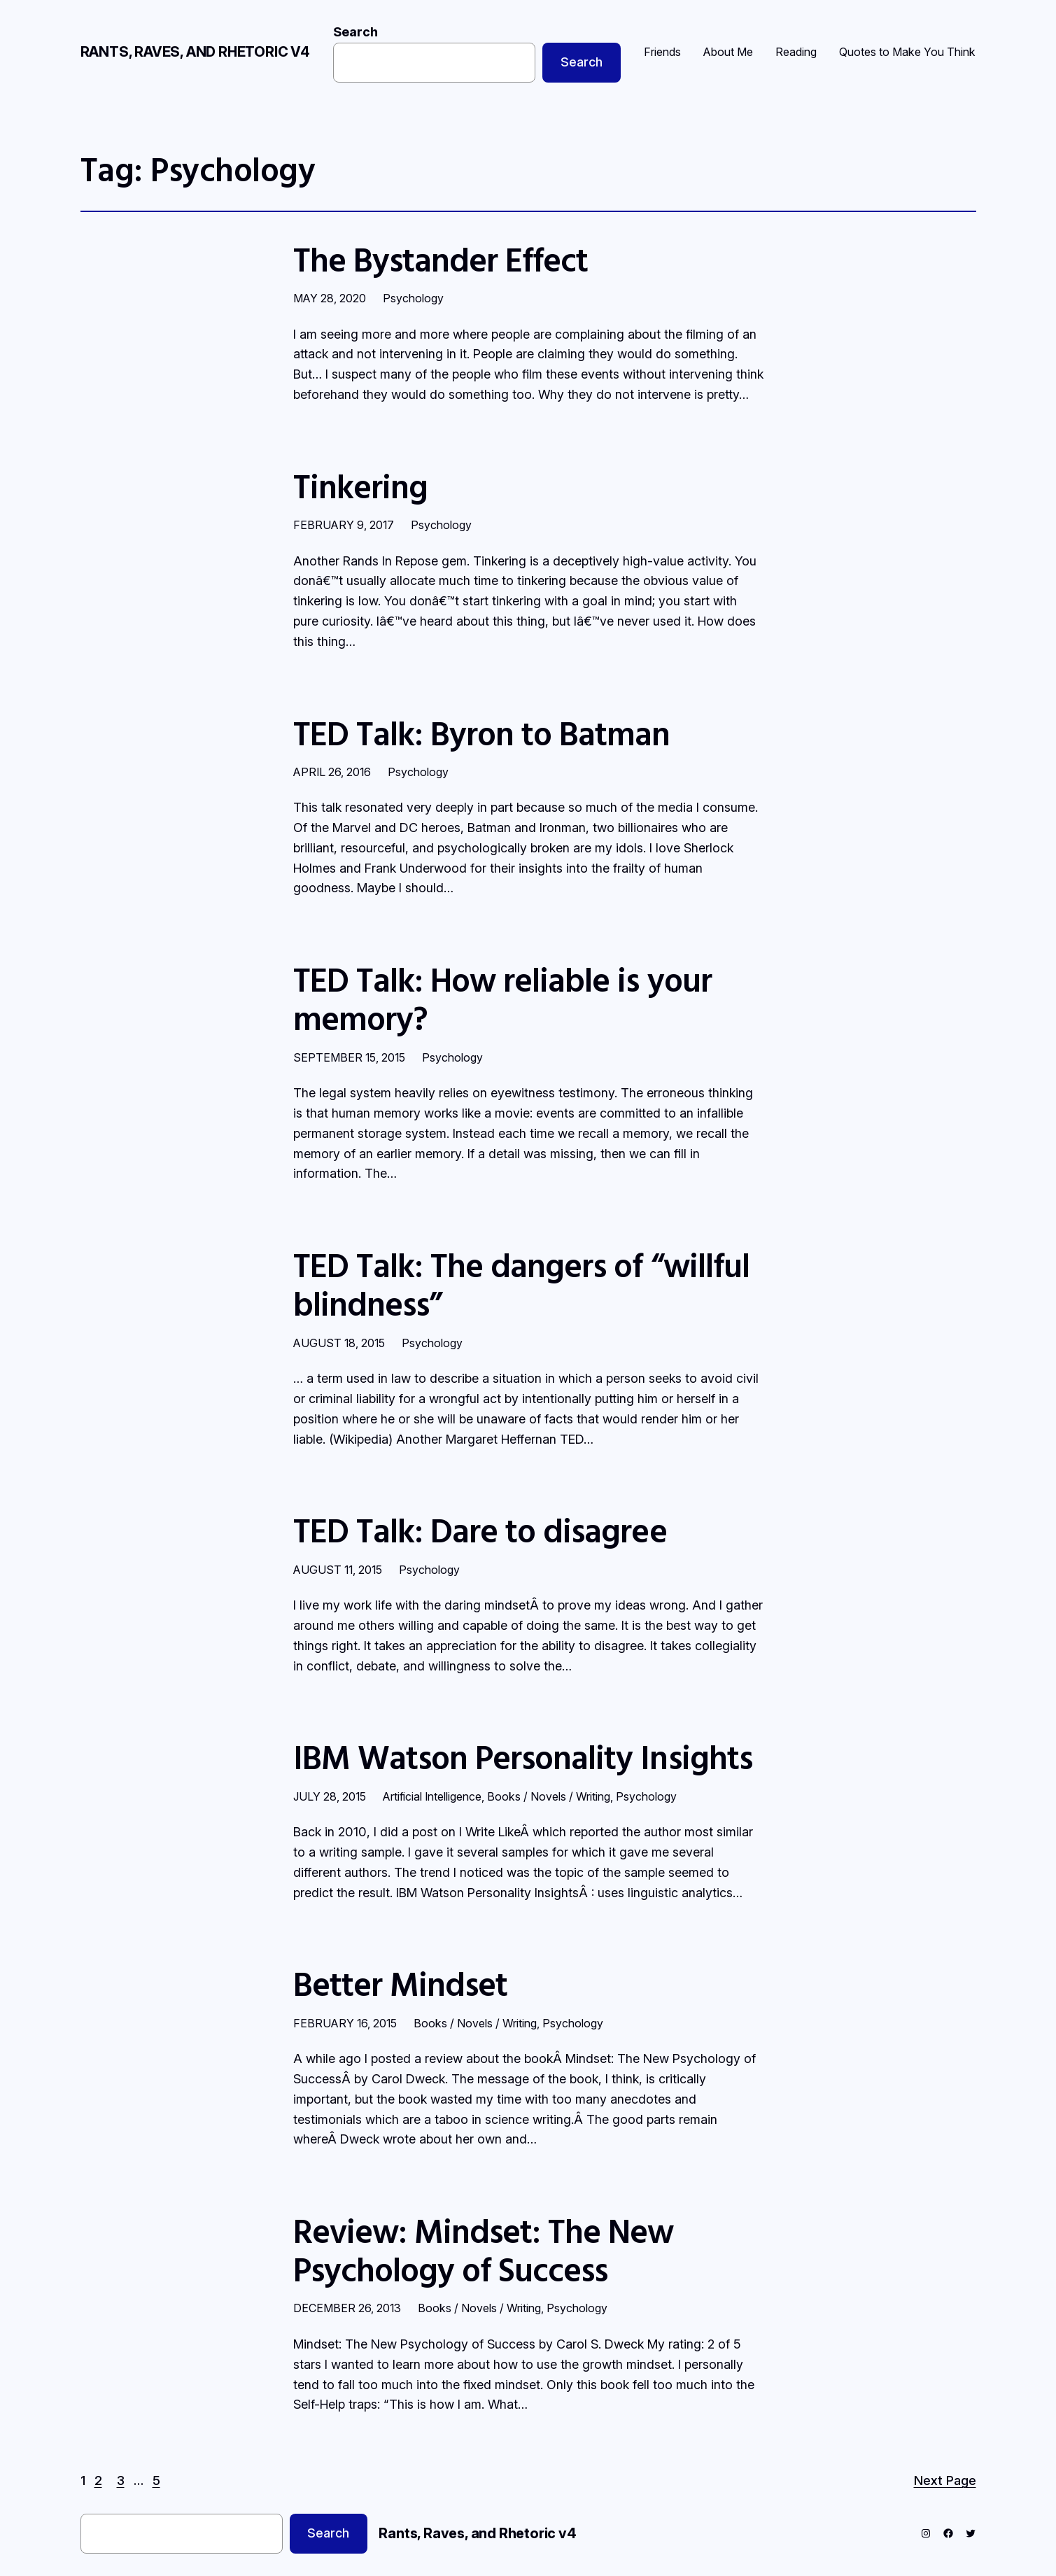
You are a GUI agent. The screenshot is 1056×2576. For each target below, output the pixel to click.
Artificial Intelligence (432, 1796)
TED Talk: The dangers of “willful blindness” (521, 1284)
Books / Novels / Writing (548, 1796)
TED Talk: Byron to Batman (481, 733)
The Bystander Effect (441, 259)
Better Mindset (400, 1983)
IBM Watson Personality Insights (522, 1757)
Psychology (413, 298)
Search (355, 31)
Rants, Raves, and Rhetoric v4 (195, 51)
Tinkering (360, 486)
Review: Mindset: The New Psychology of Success (483, 2249)
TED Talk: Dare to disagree (480, 1530)
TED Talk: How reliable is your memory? (502, 998)
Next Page (945, 2480)
